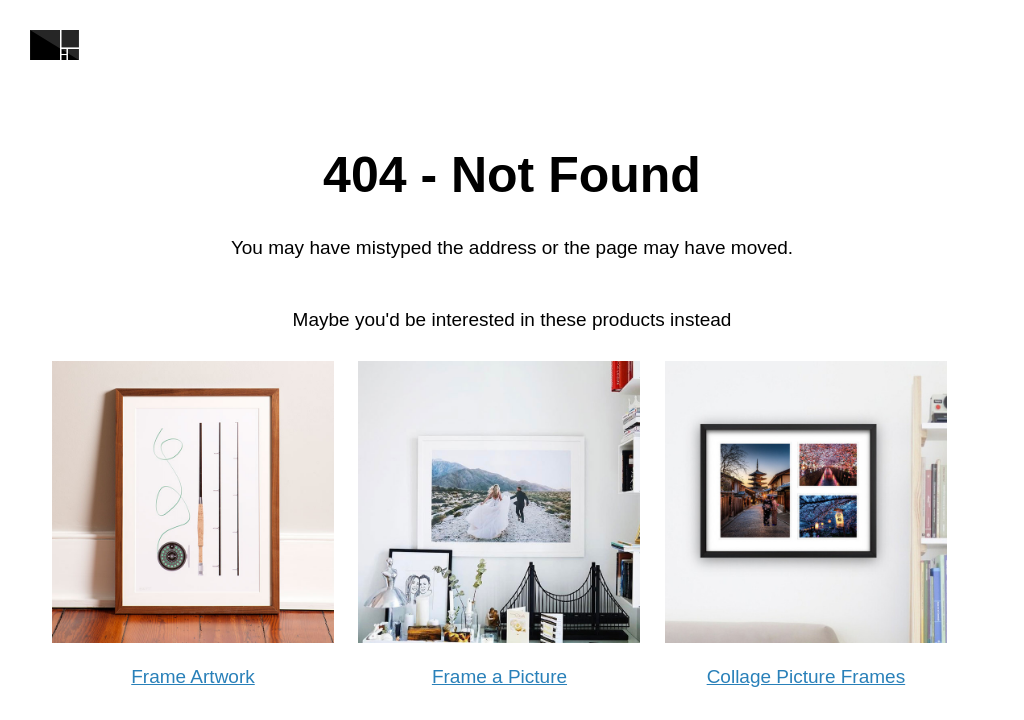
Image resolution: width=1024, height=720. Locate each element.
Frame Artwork (193, 676)
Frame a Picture (499, 676)
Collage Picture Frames (806, 676)
